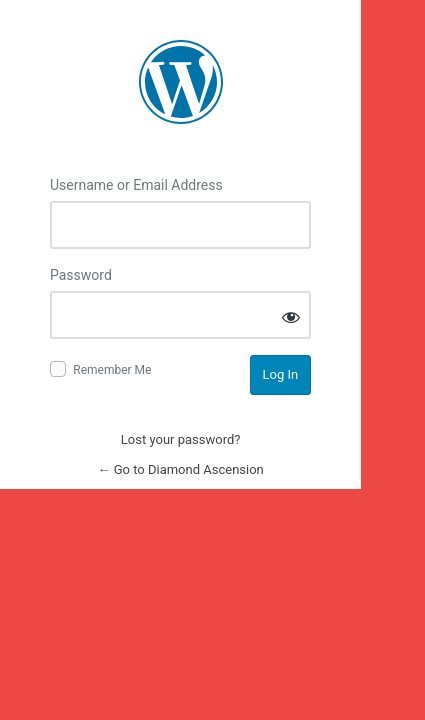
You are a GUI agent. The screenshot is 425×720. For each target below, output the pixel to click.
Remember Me (112, 370)
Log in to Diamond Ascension (181, 82)
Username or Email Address (136, 185)
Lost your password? (181, 439)
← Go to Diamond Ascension (180, 469)
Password (81, 275)
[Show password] (291, 316)
